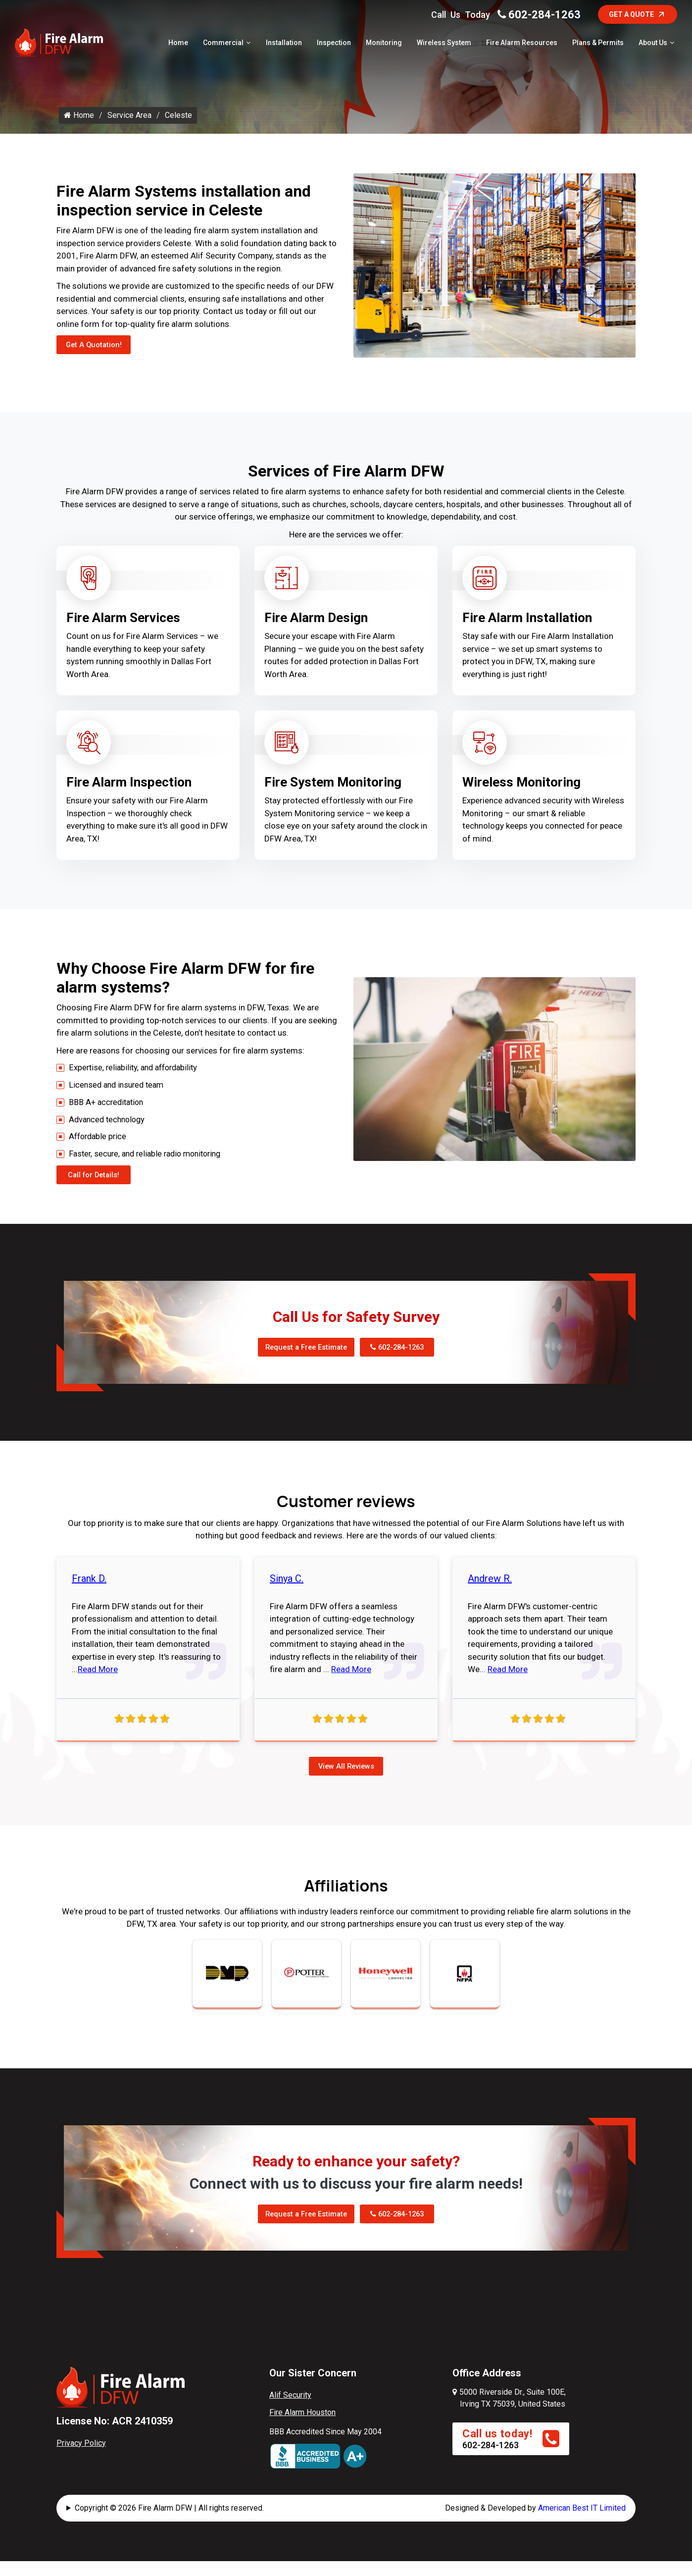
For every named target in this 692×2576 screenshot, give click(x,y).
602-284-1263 (539, 14)
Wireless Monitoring (521, 792)
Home (178, 44)
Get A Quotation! (98, 357)
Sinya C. (286, 1596)
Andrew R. (490, 1596)
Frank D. (89, 1596)
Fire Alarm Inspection (129, 792)
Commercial (223, 44)
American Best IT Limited (582, 2526)
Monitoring (384, 44)
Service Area (129, 130)
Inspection (334, 44)
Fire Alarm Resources (521, 44)
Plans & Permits (598, 44)
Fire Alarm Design (316, 627)
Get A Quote (637, 14)
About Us (653, 44)
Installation (284, 44)
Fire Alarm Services (123, 627)
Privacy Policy (81, 2461)
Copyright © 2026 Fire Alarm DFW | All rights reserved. (169, 2526)
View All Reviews (346, 1783)
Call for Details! (97, 1191)
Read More (98, 1687)
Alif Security (290, 2413)
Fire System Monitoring (332, 792)
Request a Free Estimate (300, 1364)
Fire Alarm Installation (527, 627)
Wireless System (444, 44)
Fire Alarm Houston (302, 2431)
